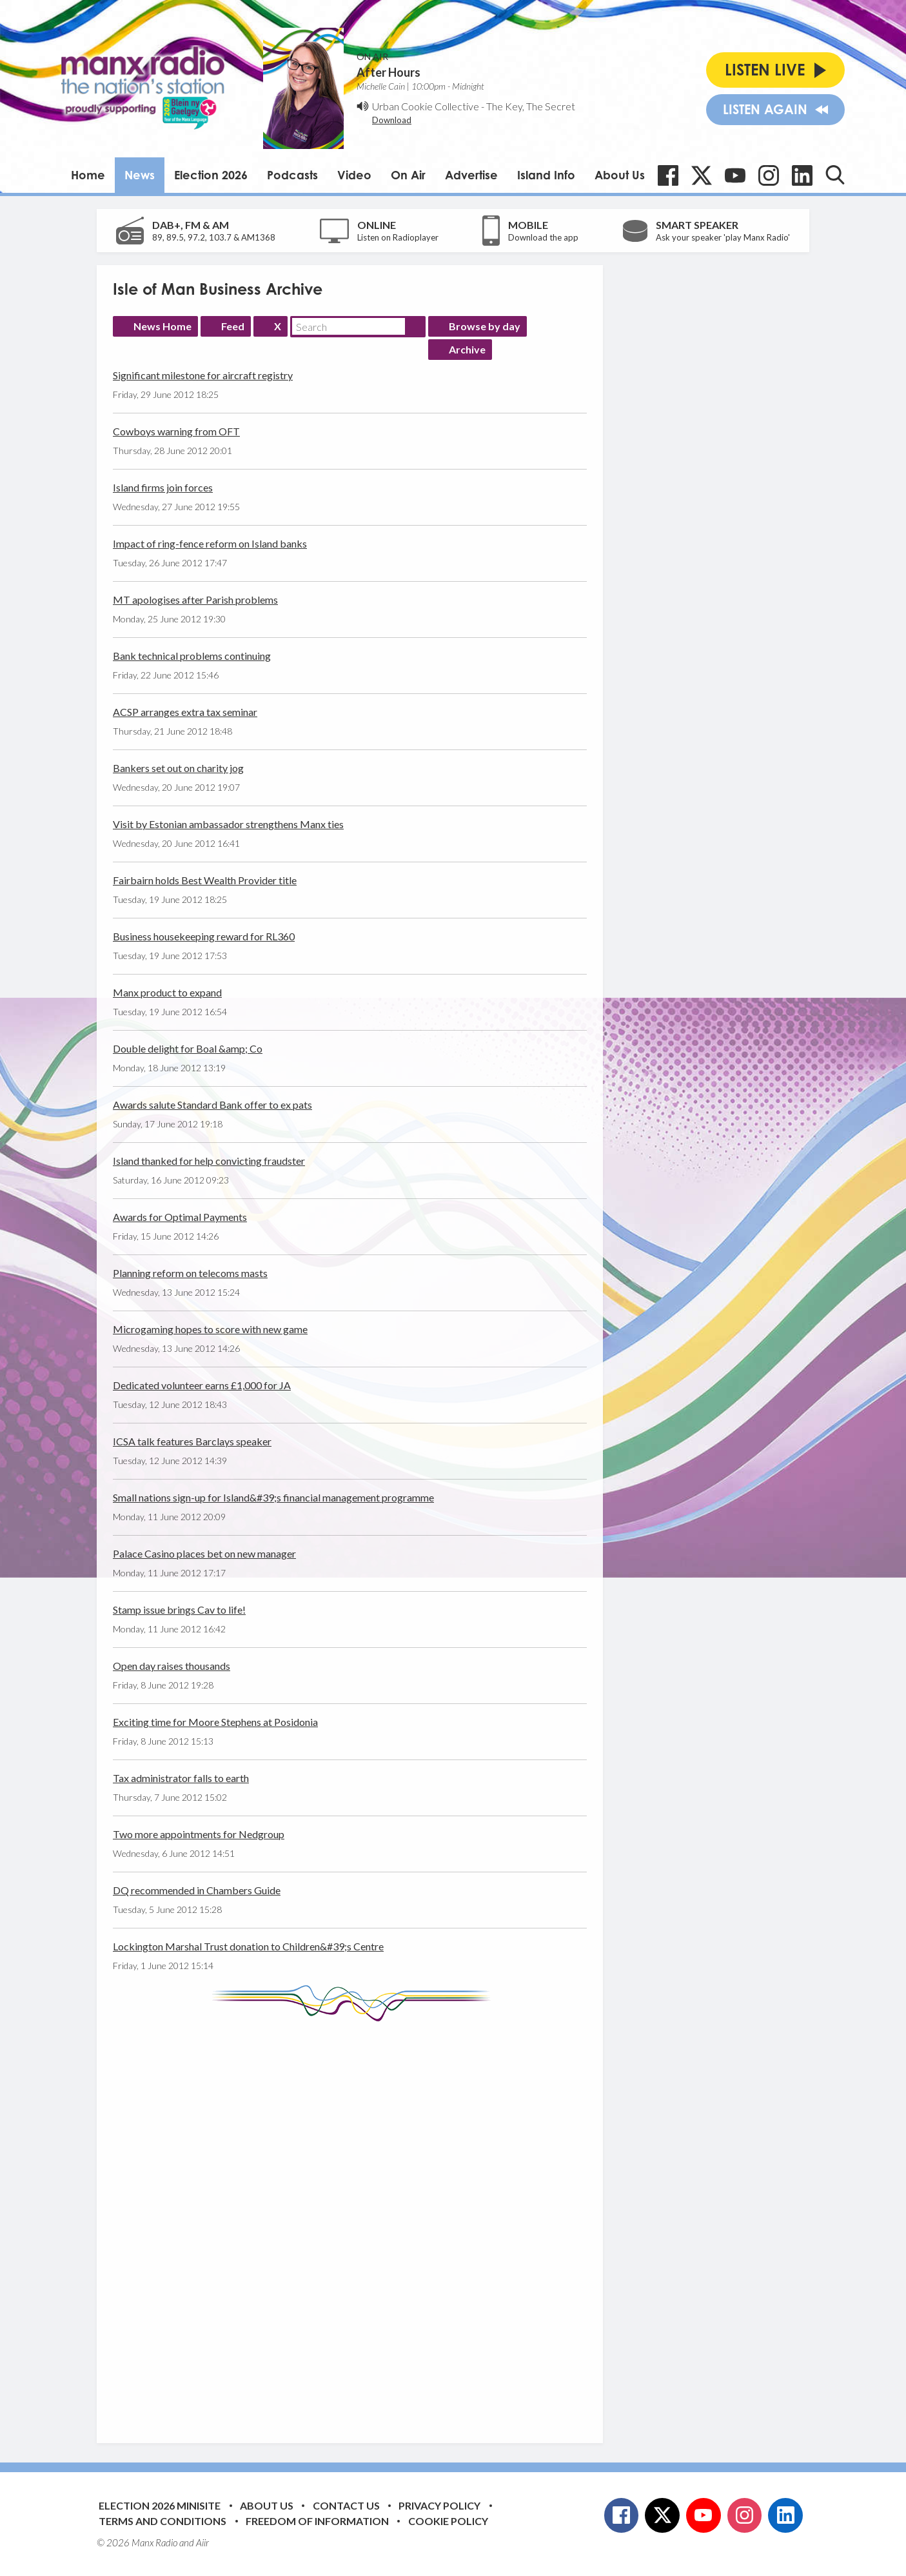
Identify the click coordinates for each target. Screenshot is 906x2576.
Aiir (202, 2542)
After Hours (388, 72)
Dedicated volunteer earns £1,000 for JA (202, 1385)
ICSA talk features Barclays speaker (192, 1441)
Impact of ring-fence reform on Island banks (210, 543)
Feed (232, 326)
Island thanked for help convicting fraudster (209, 1160)
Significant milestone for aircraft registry (203, 375)
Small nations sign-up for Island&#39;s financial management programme (273, 1497)
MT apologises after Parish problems (195, 599)
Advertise (471, 175)
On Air (408, 175)
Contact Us (346, 2505)
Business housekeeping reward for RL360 (204, 936)
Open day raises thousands (171, 1666)
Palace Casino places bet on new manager (204, 1553)
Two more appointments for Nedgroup (198, 1834)
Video (354, 175)
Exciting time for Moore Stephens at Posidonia (215, 1722)
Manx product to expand (167, 992)
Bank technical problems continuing (192, 655)
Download (391, 120)
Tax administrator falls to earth (181, 1778)
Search (415, 326)
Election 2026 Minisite (160, 2505)
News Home (162, 326)
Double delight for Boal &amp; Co (187, 1048)
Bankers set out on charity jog (178, 768)
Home (88, 175)
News (139, 175)
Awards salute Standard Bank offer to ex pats (212, 1104)
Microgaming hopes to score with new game (210, 1329)
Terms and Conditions (162, 2521)
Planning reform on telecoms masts (190, 1273)
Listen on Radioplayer (397, 237)
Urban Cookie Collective (425, 106)
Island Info (546, 175)
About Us (620, 175)
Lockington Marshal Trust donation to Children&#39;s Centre (248, 1946)
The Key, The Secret (530, 106)
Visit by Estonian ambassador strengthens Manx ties (228, 824)
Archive (467, 349)
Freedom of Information (317, 2521)
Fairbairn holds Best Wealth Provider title (205, 880)
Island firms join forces (163, 487)
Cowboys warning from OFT (176, 431)
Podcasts (292, 175)
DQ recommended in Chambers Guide (197, 1890)
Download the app (543, 237)
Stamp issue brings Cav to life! (179, 1609)
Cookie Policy (448, 2521)
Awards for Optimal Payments (180, 1217)
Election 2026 (211, 175)
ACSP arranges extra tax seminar (185, 712)
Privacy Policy (439, 2505)
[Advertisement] (354, 2222)
